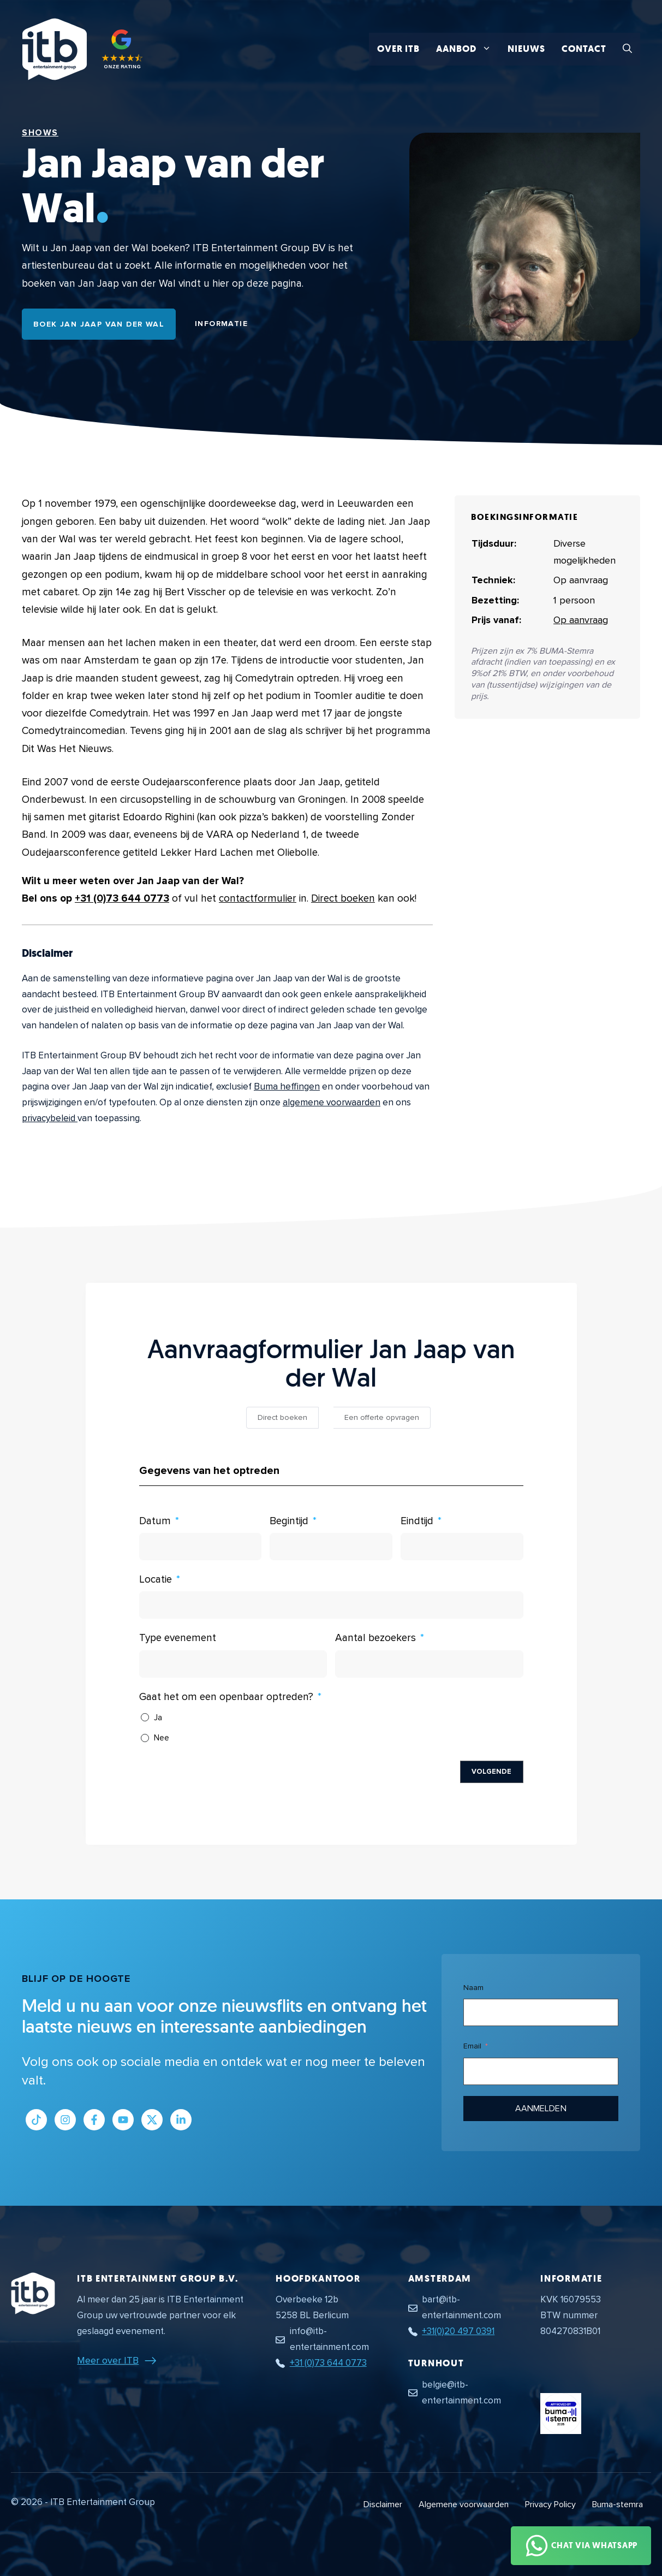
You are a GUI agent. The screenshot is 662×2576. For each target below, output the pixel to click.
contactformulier (257, 898)
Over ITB (398, 49)
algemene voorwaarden (331, 1102)
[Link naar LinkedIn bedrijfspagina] (181, 2119)
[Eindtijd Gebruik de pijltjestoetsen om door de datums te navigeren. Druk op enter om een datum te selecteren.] (462, 1546)
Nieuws (526, 49)
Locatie (155, 1579)
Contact (584, 49)
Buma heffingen (287, 1086)
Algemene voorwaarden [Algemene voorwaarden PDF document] (464, 2504)
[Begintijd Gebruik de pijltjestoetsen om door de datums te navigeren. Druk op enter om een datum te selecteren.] (331, 1546)
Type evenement (177, 1638)
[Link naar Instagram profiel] (65, 2119)
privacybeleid (49, 1118)
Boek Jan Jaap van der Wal (98, 324)
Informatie (221, 323)
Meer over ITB (108, 2360)
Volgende (492, 1771)
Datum (155, 1521)
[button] (627, 49)
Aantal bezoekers (375, 1638)
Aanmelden (540, 2108)
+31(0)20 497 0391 (458, 2331)
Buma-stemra (617, 2504)
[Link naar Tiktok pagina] (36, 2119)
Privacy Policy (550, 2504)
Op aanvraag (580, 620)
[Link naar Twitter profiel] (152, 2119)
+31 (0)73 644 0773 (122, 898)
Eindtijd (417, 1521)
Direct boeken (343, 898)
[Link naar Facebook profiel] (94, 2119)
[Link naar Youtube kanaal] (123, 2119)
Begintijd (289, 1521)
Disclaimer (382, 2504)
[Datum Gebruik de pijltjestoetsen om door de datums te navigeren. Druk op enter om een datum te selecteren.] (200, 1546)
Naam (473, 1987)
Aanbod (467, 49)
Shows (40, 132)
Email (472, 2046)
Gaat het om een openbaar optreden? (226, 1697)
